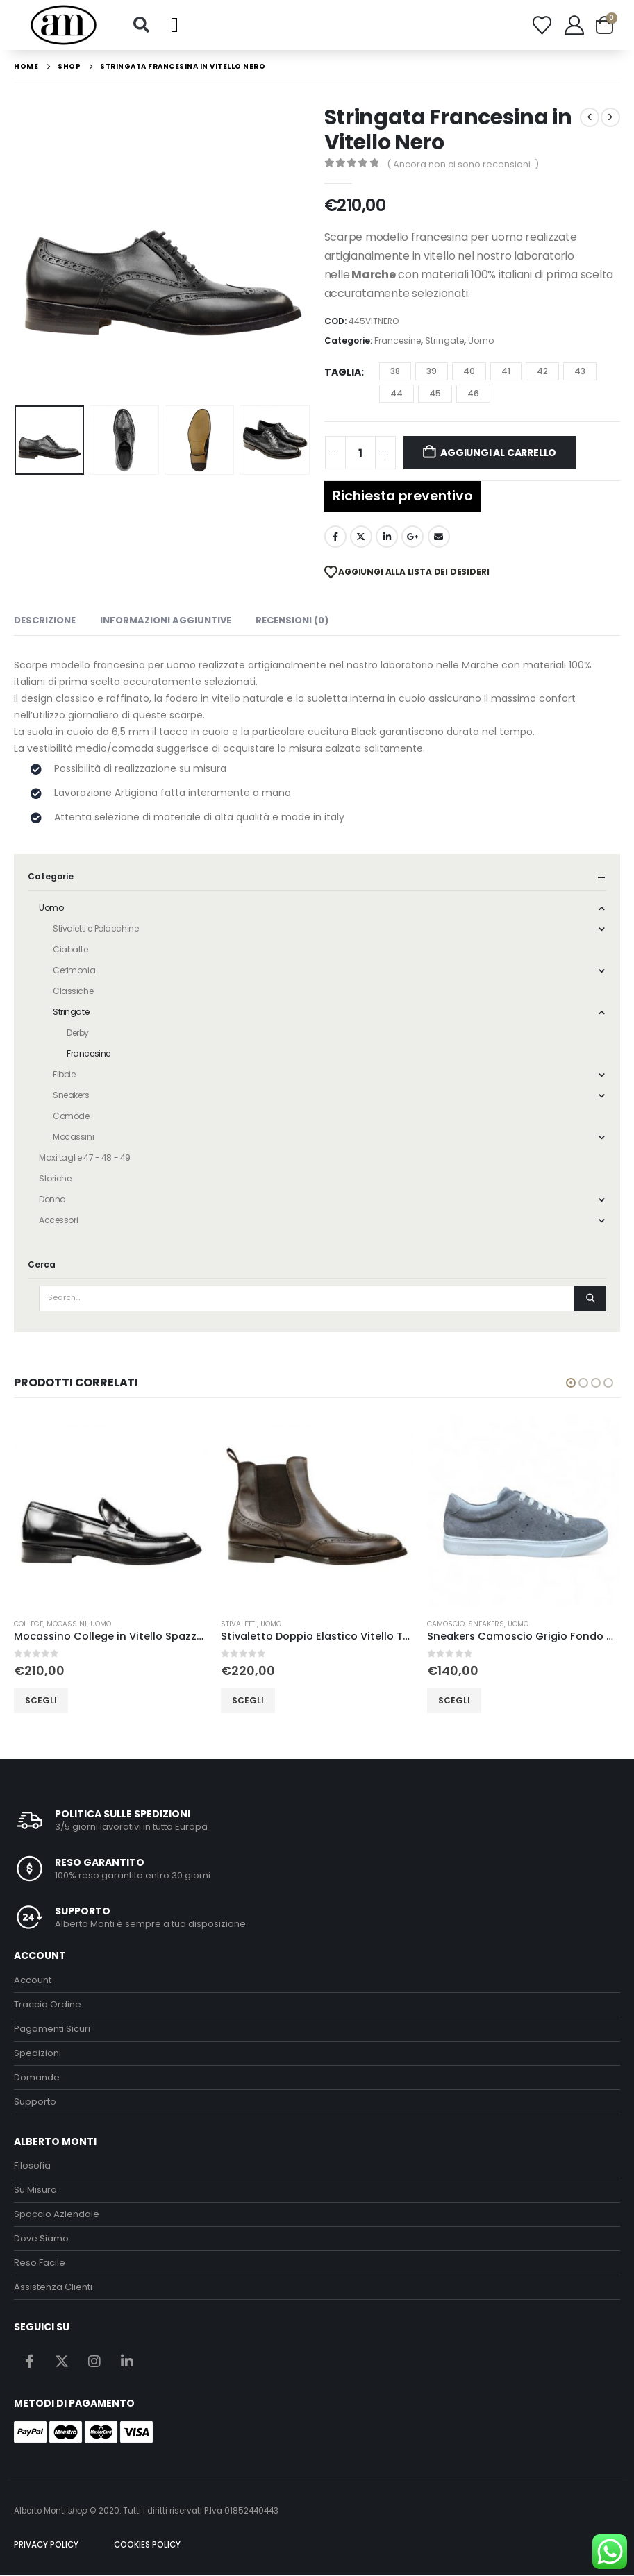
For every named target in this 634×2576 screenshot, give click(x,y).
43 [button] (579, 371)
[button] (141, 25)
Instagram (94, 2361)
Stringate (444, 340)
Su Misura (35, 2190)
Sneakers (71, 1095)
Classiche (73, 991)
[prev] (589, 117)
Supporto (35, 2101)
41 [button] (505, 371)
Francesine (397, 340)
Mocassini (73, 1137)
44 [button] (396, 393)
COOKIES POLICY (147, 2545)
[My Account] (574, 25)
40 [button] (469, 371)
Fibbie (64, 1074)
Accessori (58, 1220)
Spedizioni (37, 2053)
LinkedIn (387, 536)
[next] (610, 117)
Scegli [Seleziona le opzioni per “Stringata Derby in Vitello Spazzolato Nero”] (31, 1700)
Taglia (342, 372)
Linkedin (127, 2361)
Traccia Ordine (47, 2004)
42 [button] (542, 371)
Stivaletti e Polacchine (95, 928)
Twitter (361, 536)
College (225, 1624)
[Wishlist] (542, 25)
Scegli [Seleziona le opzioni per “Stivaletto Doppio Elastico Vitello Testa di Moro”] (444, 1700)
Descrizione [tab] (45, 620)
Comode (71, 1116)
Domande (37, 2077)
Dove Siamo (41, 2239)
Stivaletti (435, 1624)
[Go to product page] (100, 1511)
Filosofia (32, 2166)
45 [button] (435, 393)
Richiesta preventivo (403, 496)
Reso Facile (39, 2263)
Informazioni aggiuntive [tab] (165, 620)
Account (32, 1980)
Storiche (55, 1178)
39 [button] (431, 371)
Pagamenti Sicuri (52, 2028)
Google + (412, 536)
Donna (52, 1199)
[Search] (590, 1298)
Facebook (335, 536)
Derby (78, 1032)
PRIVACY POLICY (46, 2545)
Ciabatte (70, 949)
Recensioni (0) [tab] (292, 620)
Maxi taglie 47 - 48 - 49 (85, 1157)
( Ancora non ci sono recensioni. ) (463, 164)
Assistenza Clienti (53, 2287)
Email (439, 536)
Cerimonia (74, 970)
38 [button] (395, 371)
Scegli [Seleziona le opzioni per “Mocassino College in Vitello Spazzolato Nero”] (237, 1700)
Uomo (481, 340)
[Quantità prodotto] (360, 452)
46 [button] (473, 393)
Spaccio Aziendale (56, 2214)
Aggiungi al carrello (498, 453)
